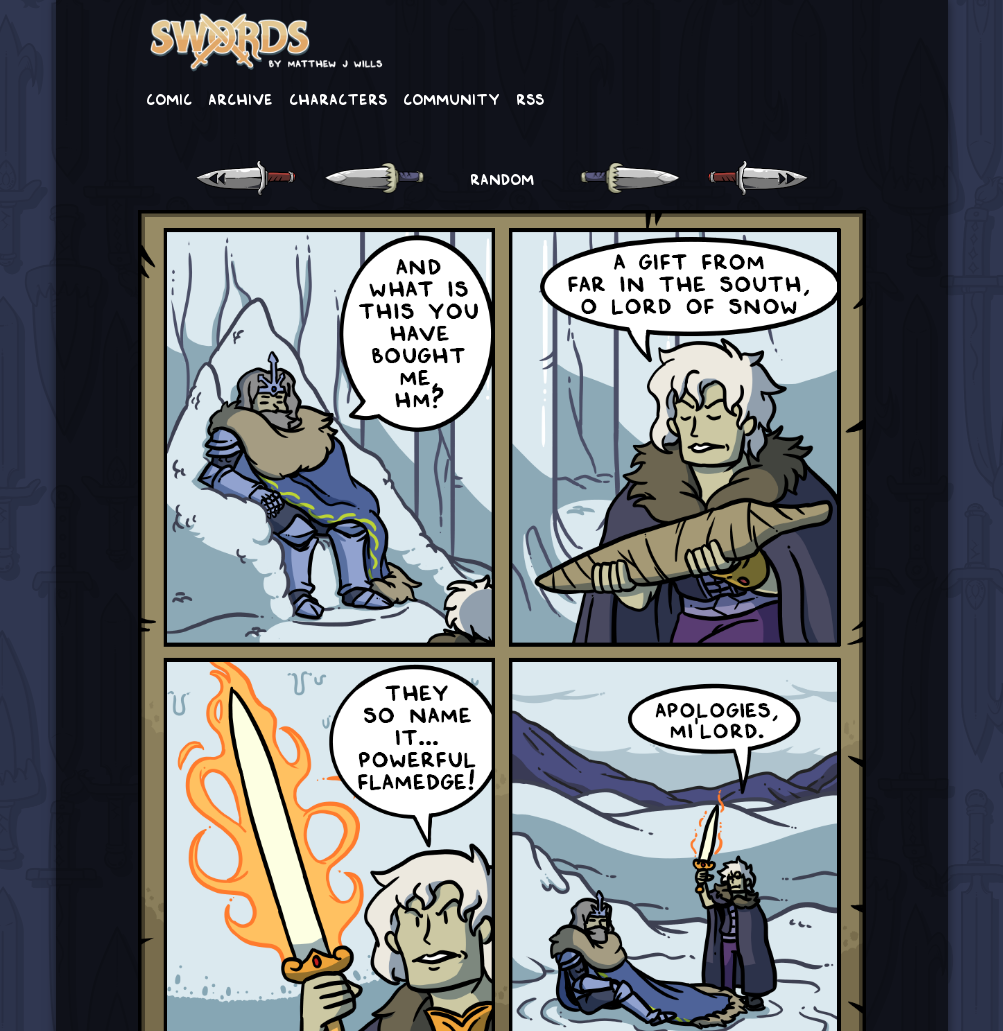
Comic (169, 98)
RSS (530, 98)
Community (451, 98)
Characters (338, 98)
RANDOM (502, 178)
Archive (240, 98)
